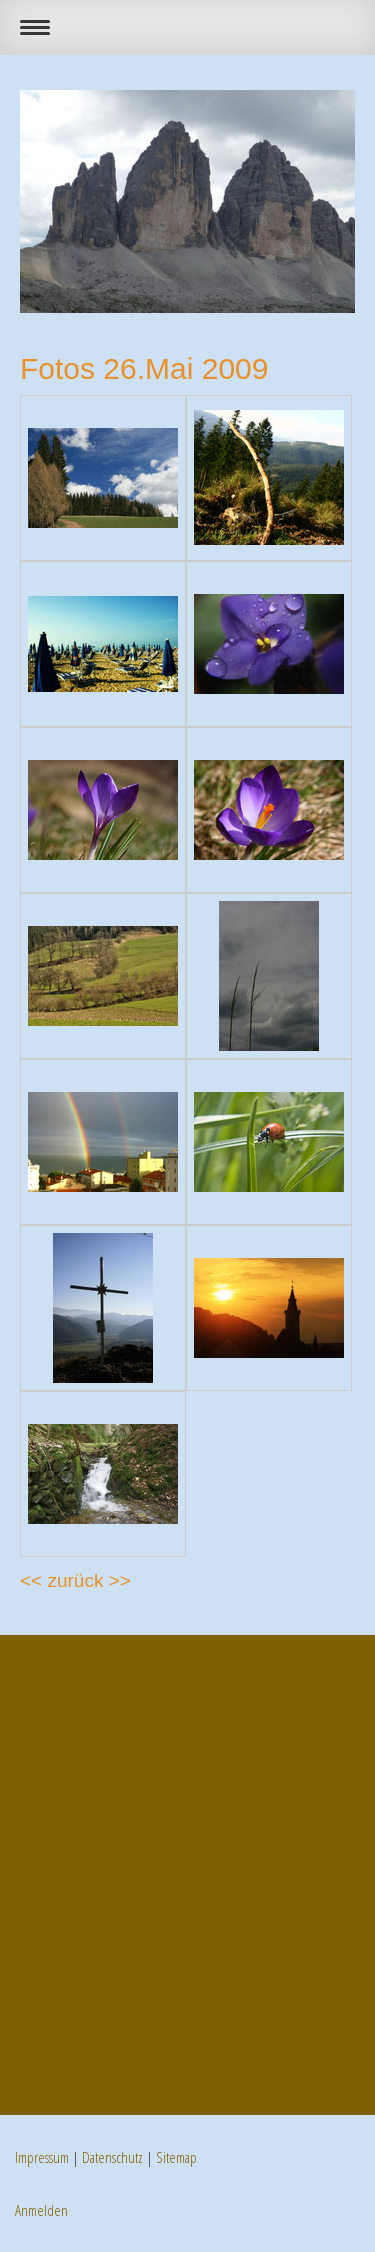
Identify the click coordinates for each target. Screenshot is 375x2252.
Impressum (42, 2157)
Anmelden (41, 2210)
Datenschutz (112, 2157)
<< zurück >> (75, 1580)
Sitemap (176, 2157)
